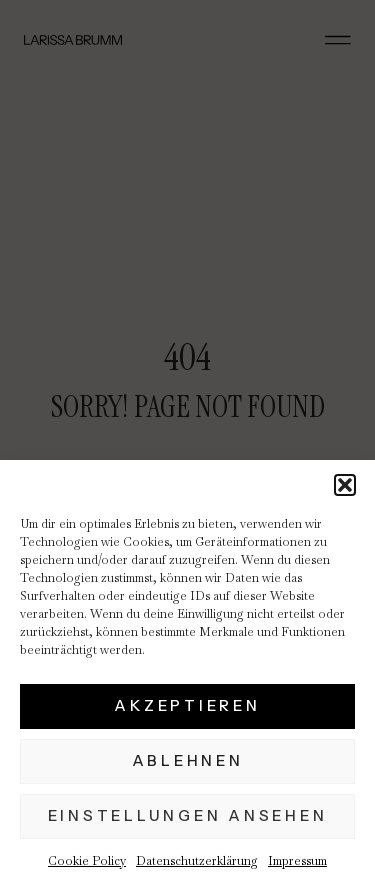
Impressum (297, 861)
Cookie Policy (87, 861)
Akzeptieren (187, 705)
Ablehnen (188, 760)
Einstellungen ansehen (188, 815)
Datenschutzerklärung (197, 861)
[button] (345, 485)
